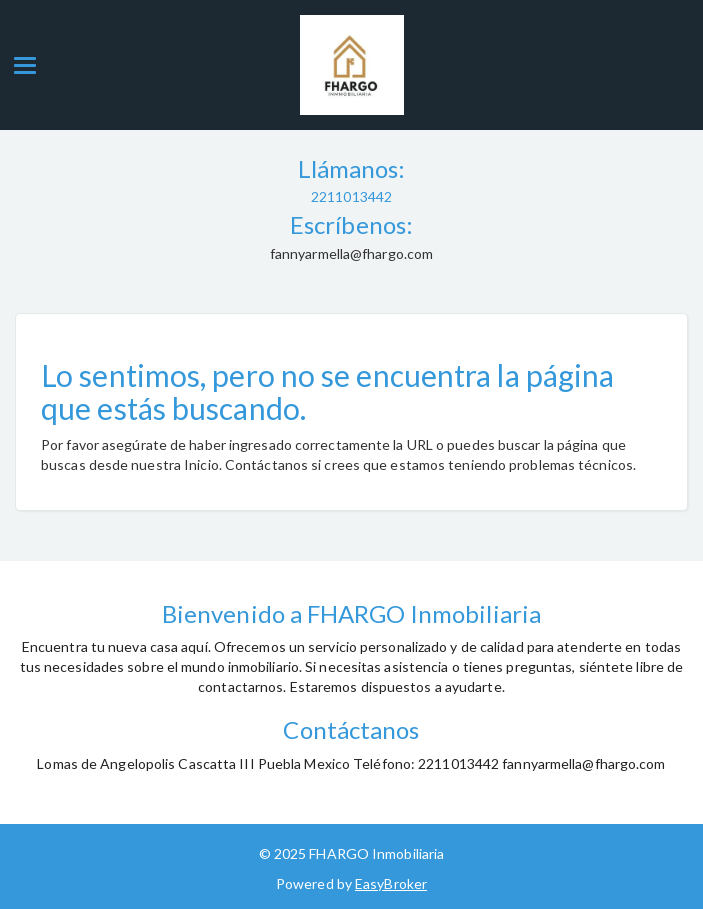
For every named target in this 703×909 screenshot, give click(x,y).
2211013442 (351, 196)
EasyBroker (391, 883)
